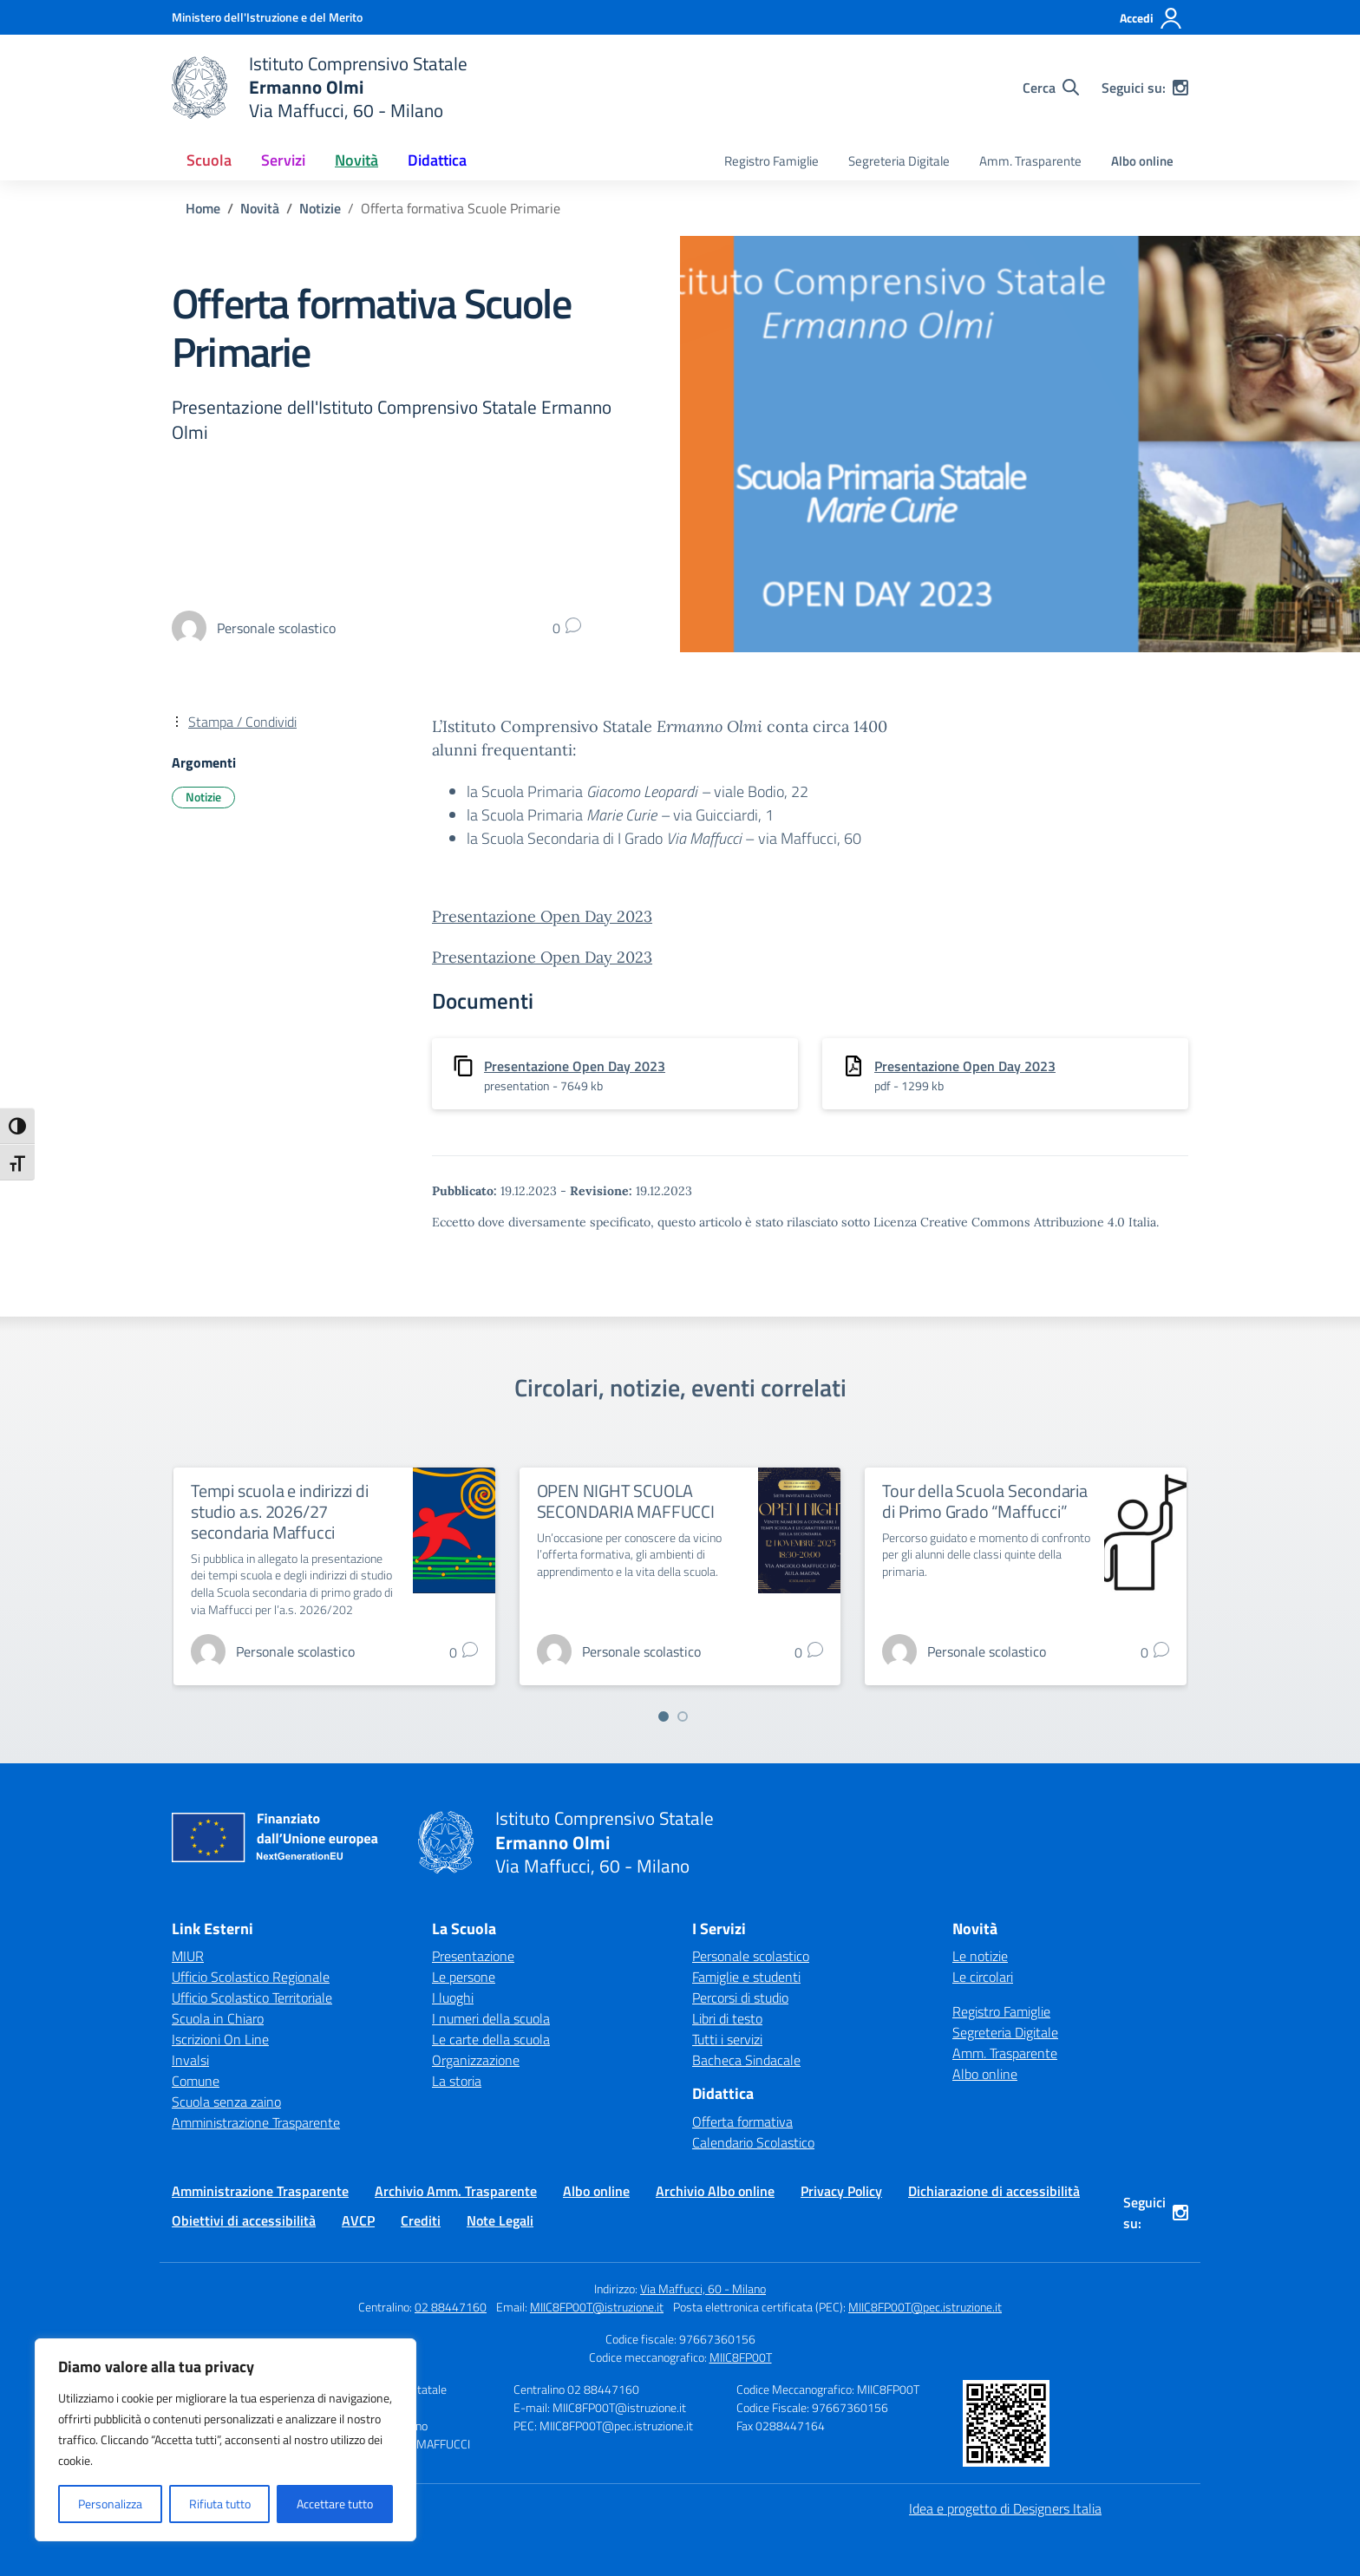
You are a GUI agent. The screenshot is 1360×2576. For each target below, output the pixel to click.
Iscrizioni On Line (220, 2039)
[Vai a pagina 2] (682, 1716)
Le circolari (982, 1976)
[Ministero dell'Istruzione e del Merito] (267, 17)
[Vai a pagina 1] (663, 1716)
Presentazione (473, 1955)
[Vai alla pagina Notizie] (320, 208)
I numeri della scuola (491, 2018)
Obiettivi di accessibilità (244, 2220)
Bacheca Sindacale (746, 2060)
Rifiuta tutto (220, 2503)
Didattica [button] (437, 160)
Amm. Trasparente (1030, 161)
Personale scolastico (750, 1955)
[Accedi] (1151, 18)
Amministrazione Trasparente (256, 2122)
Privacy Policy (841, 2190)
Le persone (463, 1976)
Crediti (421, 2220)
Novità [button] (356, 160)
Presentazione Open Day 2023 (542, 916)
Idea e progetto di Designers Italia (1005, 2508)
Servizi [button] (283, 160)
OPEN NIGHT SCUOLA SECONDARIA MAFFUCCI (626, 1501)
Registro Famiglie (771, 161)
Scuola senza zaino (226, 2101)
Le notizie (980, 1955)
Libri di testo (727, 2018)
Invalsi (190, 2060)
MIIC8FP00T (740, 2357)
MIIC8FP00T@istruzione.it (597, 2307)
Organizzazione (476, 2060)
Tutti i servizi (727, 2039)
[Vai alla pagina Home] (203, 208)
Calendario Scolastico (753, 2142)
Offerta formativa (742, 2121)
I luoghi (453, 1997)
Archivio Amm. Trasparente (456, 2190)
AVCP (358, 2220)
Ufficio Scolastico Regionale (251, 1976)
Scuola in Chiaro (218, 2018)
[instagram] (1180, 87)
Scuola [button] (209, 160)
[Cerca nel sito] (1050, 87)
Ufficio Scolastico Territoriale (252, 1997)
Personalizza (110, 2503)
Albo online (1142, 161)
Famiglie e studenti (746, 1976)
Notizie (203, 797)
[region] (225, 2439)
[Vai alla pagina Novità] (259, 208)
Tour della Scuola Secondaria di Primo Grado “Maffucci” (984, 1501)
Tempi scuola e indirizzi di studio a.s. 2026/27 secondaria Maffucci (280, 1511)
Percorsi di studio (740, 1997)
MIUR (188, 1955)
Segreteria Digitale (899, 161)
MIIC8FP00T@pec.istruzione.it (925, 2307)
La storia (456, 2080)
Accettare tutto (335, 2503)
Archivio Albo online (715, 2190)
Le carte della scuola (491, 2039)
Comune (195, 2080)
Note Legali (500, 2220)
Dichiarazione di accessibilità (994, 2190)
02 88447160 (451, 2307)
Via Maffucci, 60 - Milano (703, 2288)
